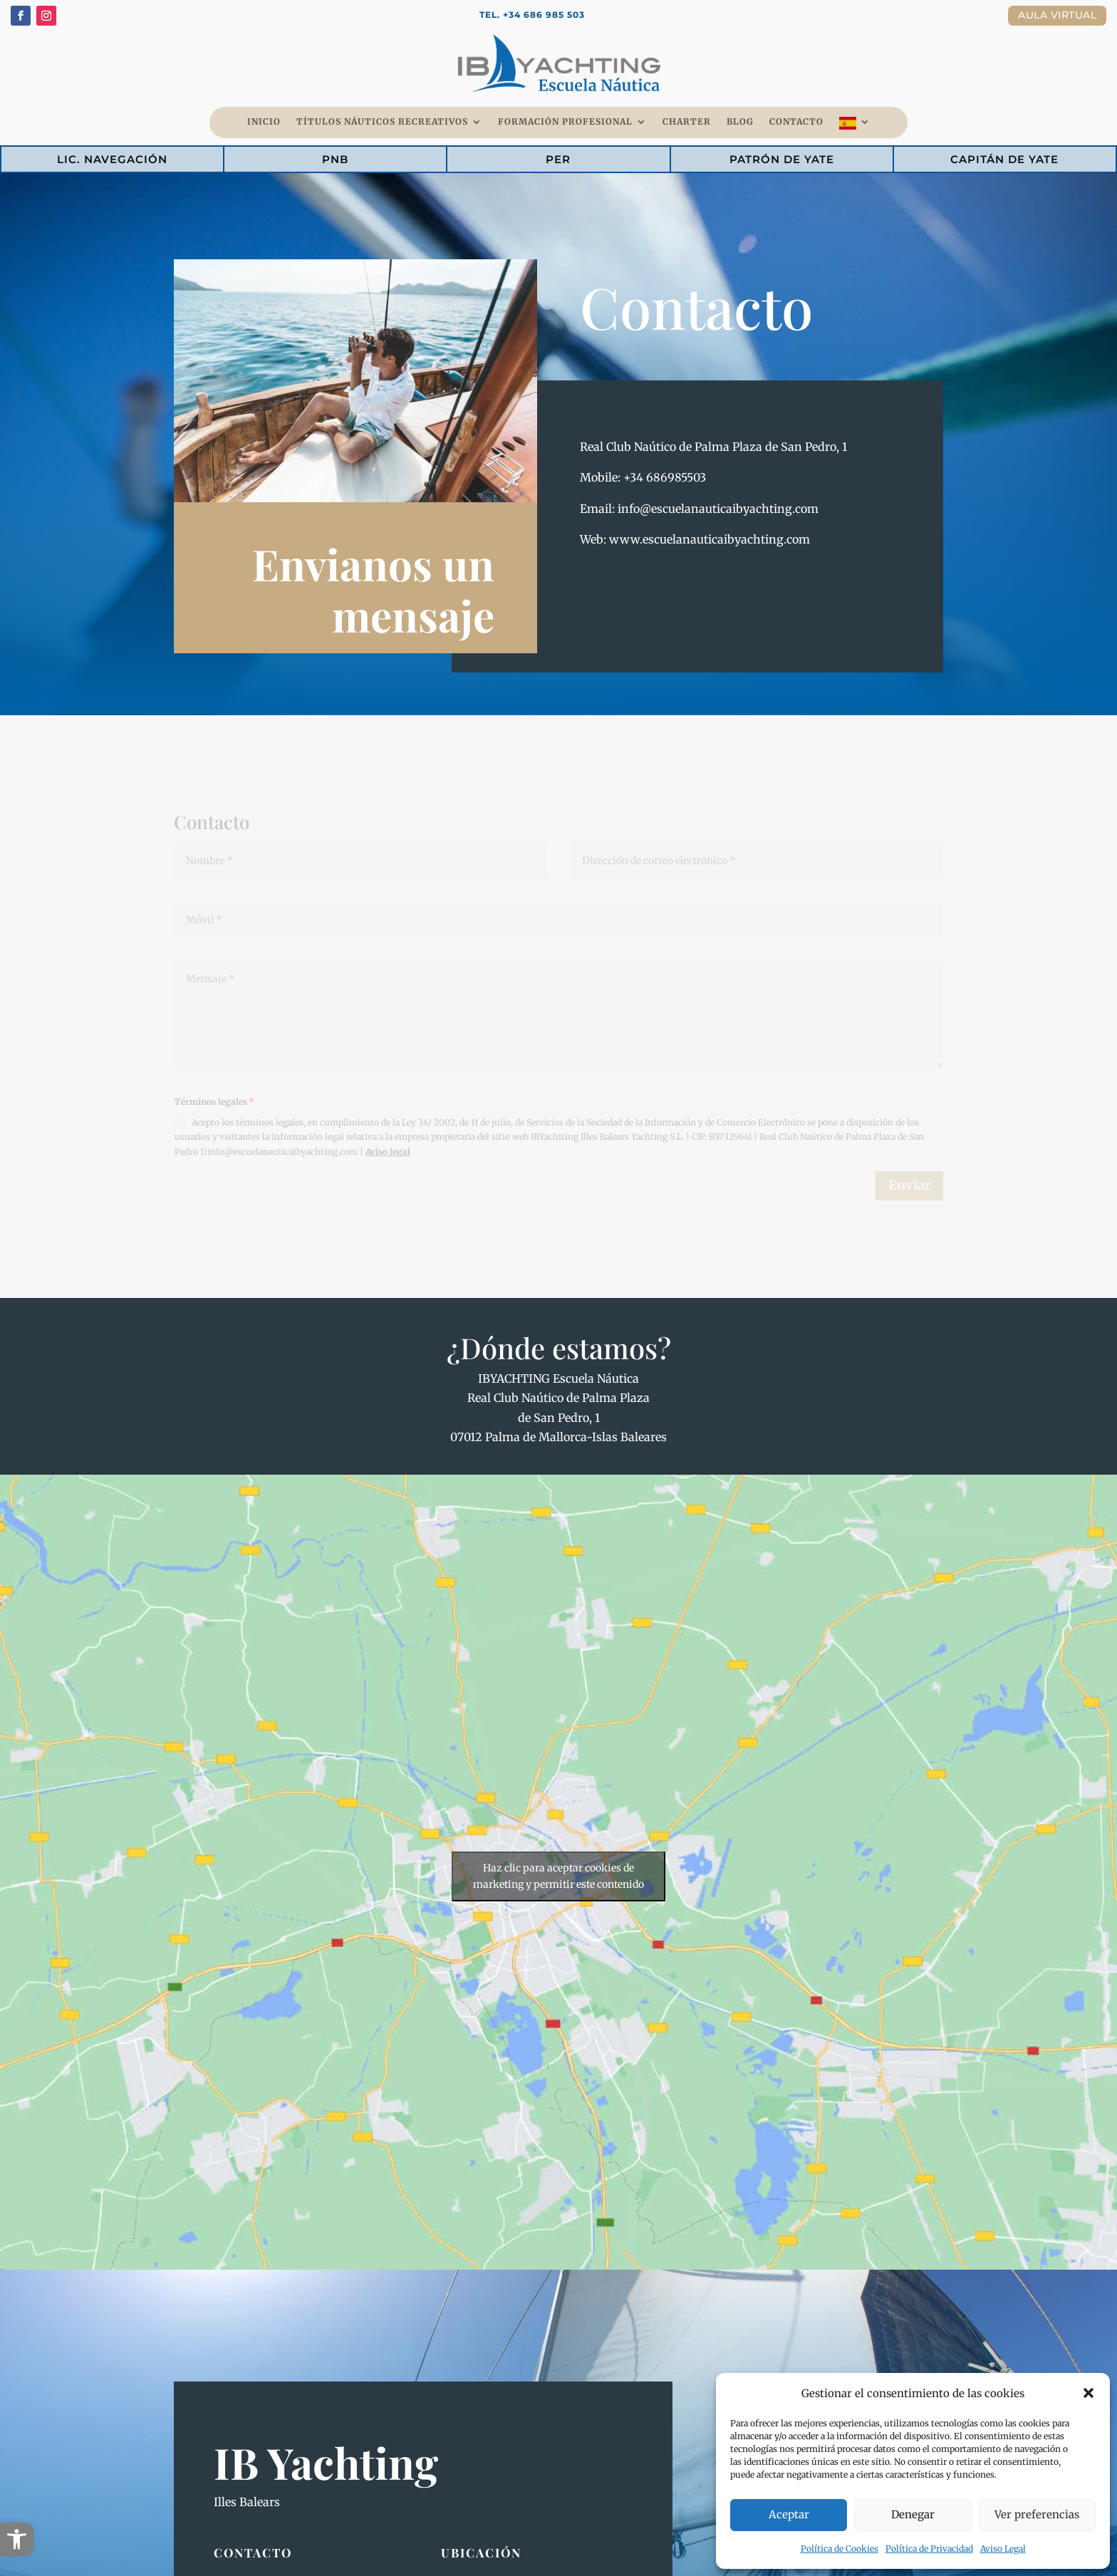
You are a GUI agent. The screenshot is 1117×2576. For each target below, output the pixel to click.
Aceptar (789, 2514)
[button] (16, 2539)
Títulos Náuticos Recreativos (382, 122)
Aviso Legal (1003, 2548)
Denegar (913, 2514)
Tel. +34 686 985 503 (532, 14)
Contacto (796, 122)
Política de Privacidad (929, 2548)
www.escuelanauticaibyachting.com (709, 539)
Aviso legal (387, 1151)
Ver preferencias (1036, 2514)
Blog (740, 122)
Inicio (264, 122)
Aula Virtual (1057, 15)
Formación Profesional (565, 122)
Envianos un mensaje (373, 589)
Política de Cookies (839, 2548)
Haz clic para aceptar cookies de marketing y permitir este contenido (558, 1876)
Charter (687, 122)
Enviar (909, 1185)
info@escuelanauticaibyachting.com (718, 509)
